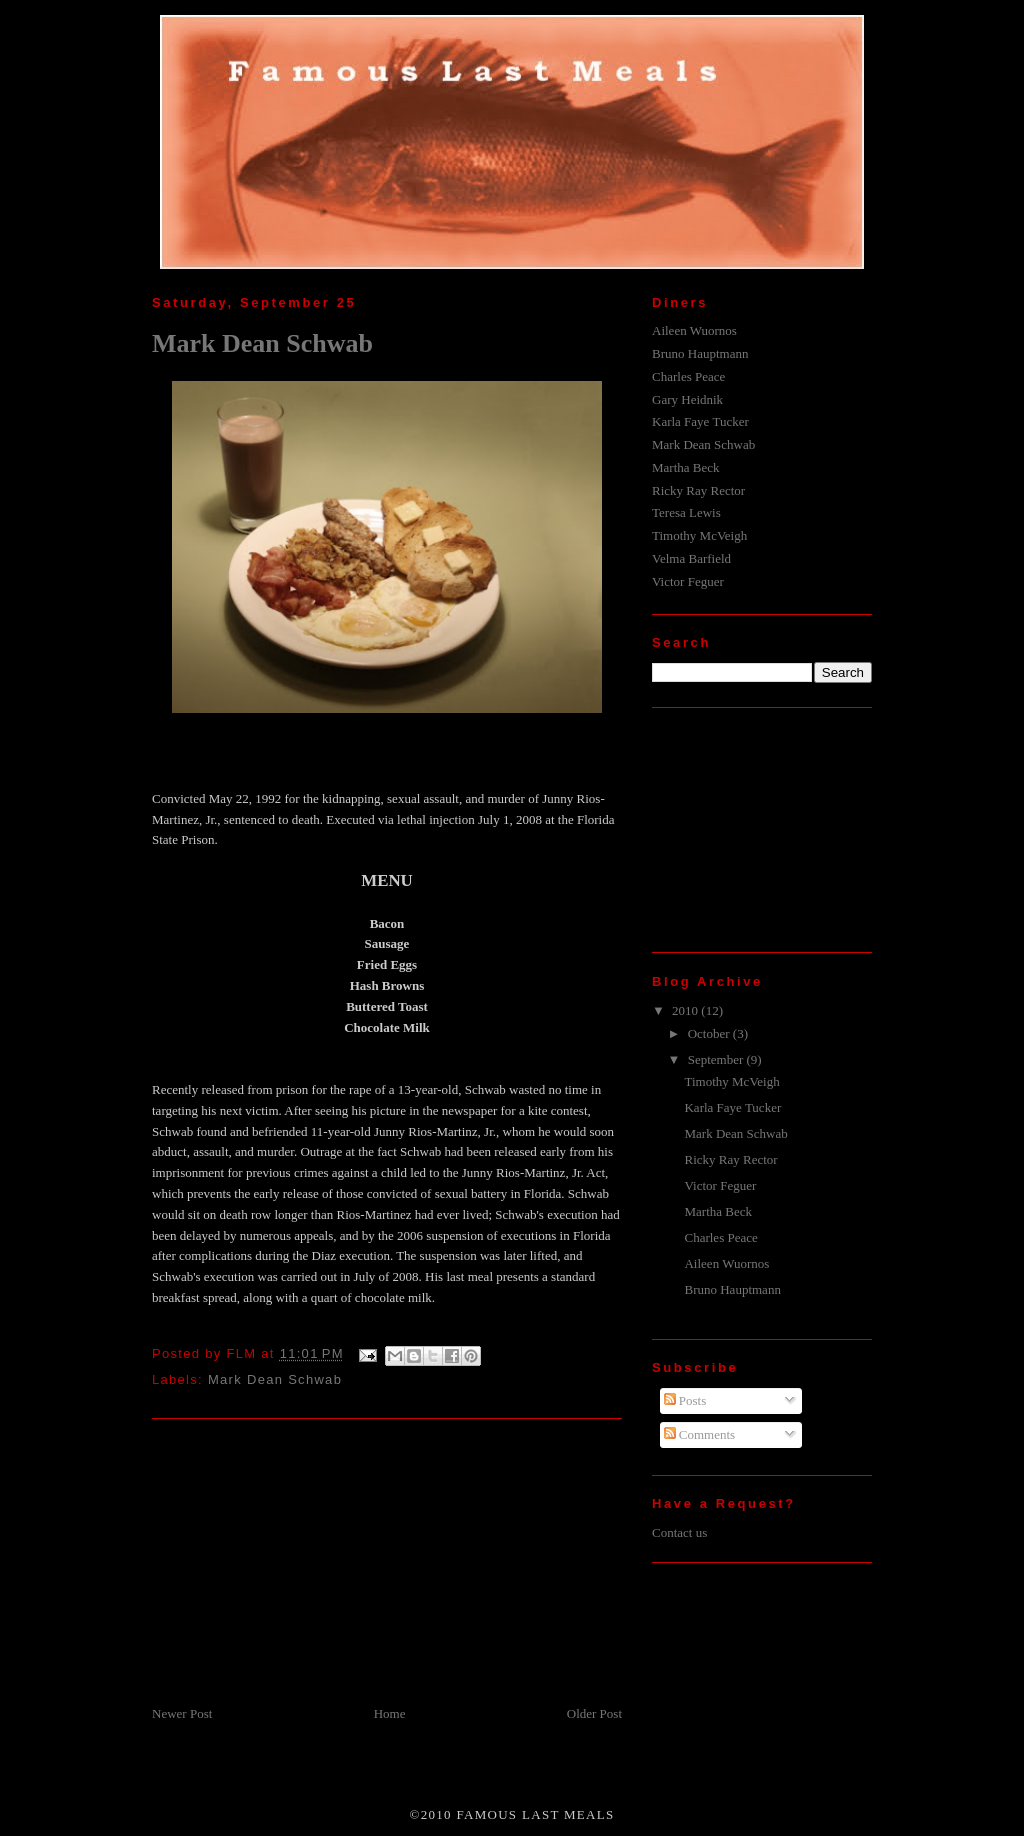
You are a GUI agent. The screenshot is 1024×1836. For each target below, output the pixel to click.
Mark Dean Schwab (262, 343)
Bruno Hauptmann (700, 353)
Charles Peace (688, 376)
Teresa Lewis (686, 512)
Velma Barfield (691, 558)
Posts (685, 1400)
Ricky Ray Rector (698, 490)
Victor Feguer (688, 581)
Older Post (594, 1713)
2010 (686, 1010)
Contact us (679, 1532)
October (710, 1033)
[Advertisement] (302, 1564)
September (717, 1059)
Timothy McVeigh (699, 535)
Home (390, 1713)
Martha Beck (686, 467)
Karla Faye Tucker (700, 421)
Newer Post (182, 1713)
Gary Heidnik (687, 399)
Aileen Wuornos (694, 330)
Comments (700, 1434)
